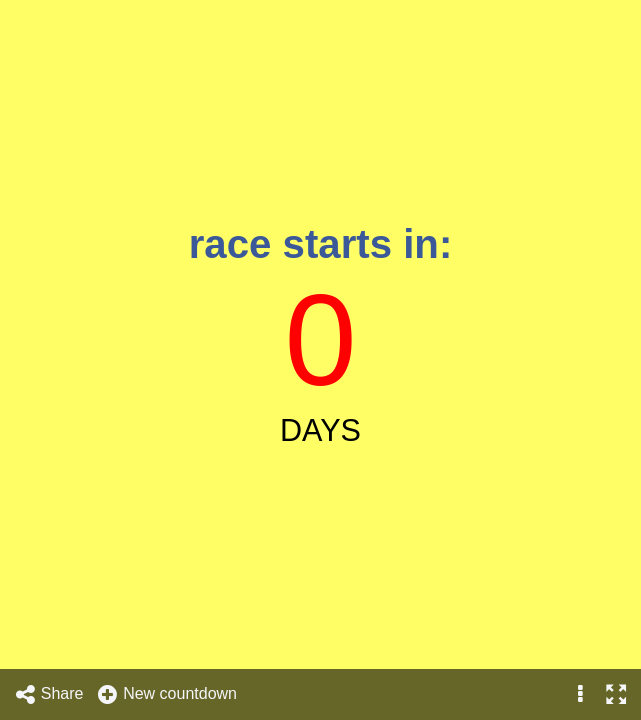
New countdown (166, 694)
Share (49, 694)
